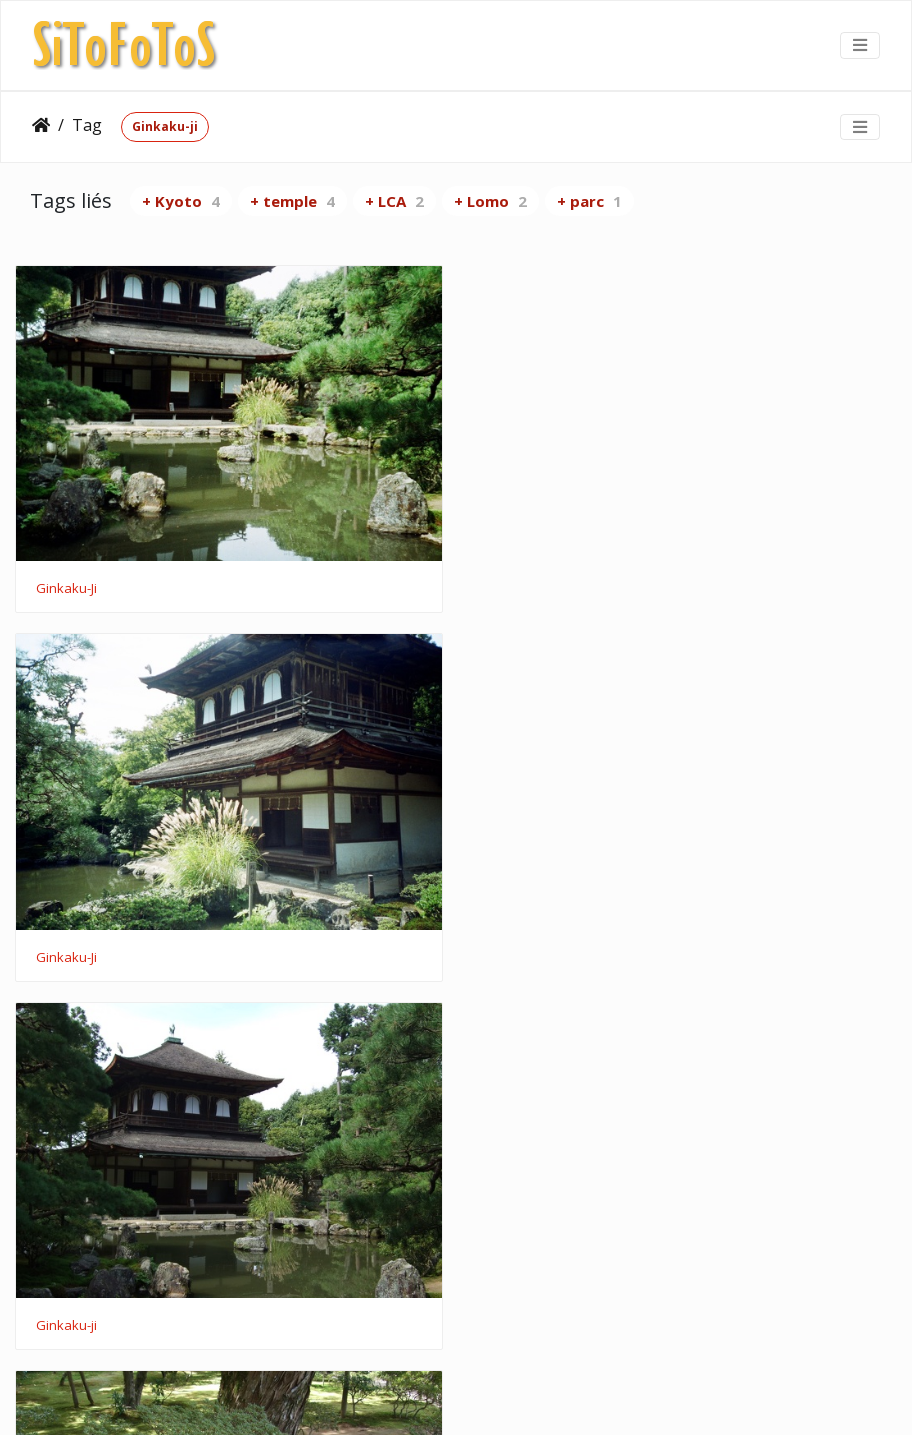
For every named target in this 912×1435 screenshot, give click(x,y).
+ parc (589, 201)
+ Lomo (490, 201)
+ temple (292, 201)
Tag (87, 125)
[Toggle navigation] (860, 45)
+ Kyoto (181, 201)
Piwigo (379, 1394)
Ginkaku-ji (165, 126)
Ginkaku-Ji (66, 587)
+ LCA (394, 201)
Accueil (41, 125)
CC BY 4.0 (608, 1394)
